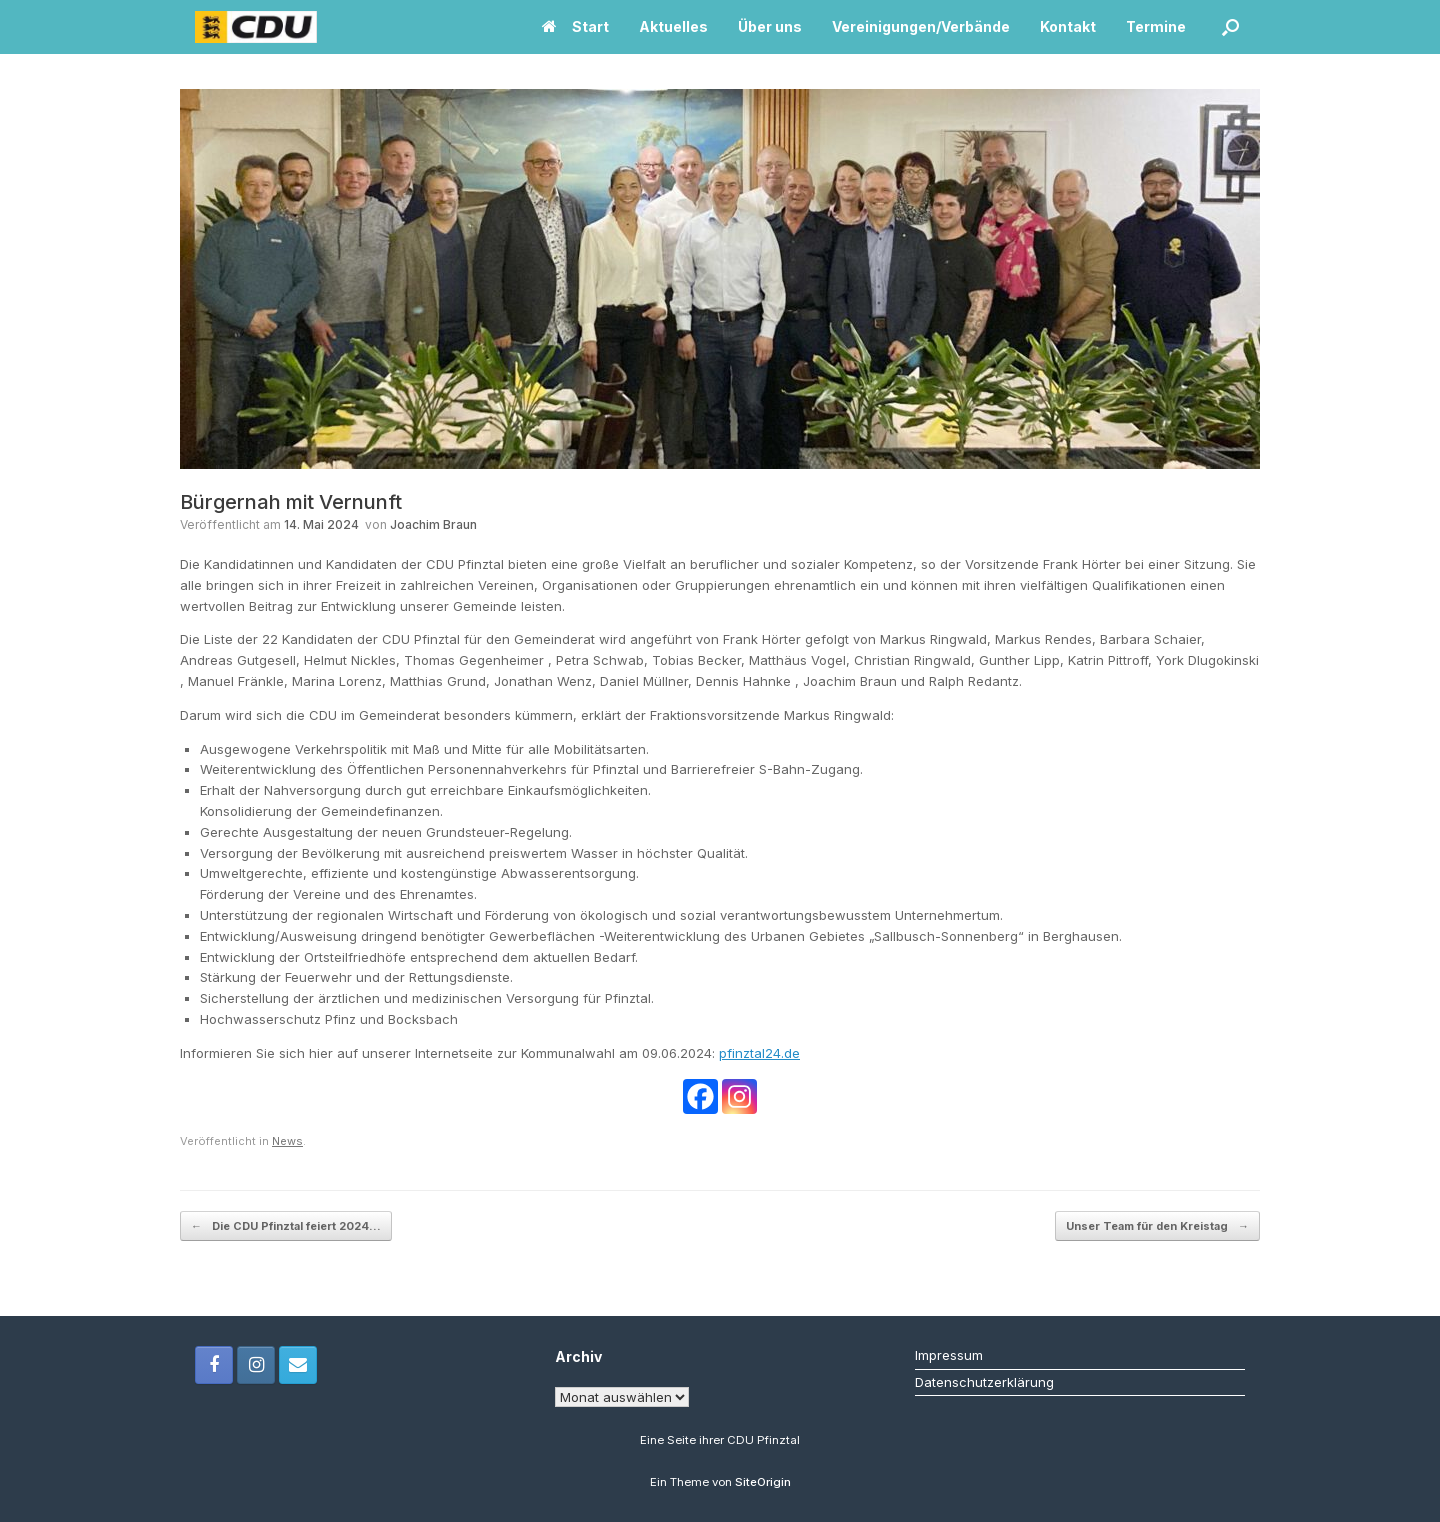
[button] (1230, 27)
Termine (1156, 26)
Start (575, 26)
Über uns (770, 26)
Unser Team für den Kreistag (1157, 1226)
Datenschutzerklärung (984, 1382)
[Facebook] (700, 1096)
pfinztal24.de (759, 1053)
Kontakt (1068, 26)
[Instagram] (739, 1096)
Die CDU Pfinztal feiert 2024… (286, 1226)
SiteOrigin (763, 1482)
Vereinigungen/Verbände (921, 26)
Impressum (949, 1355)
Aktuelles (673, 26)
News (287, 1141)
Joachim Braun (433, 524)
